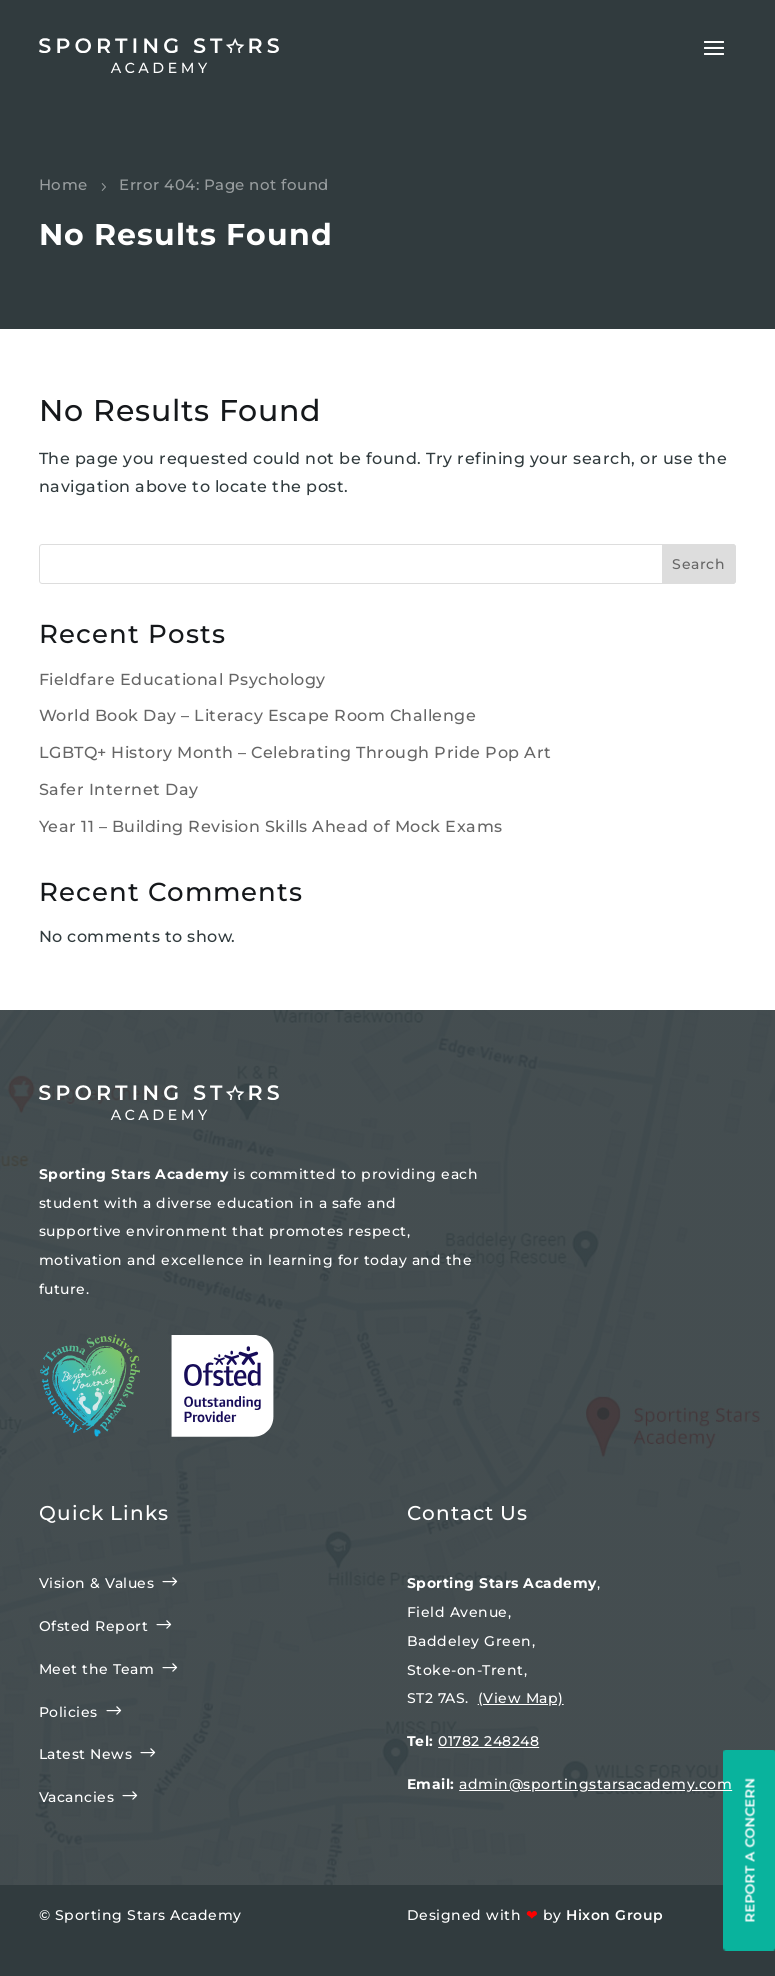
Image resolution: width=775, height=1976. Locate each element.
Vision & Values (97, 1583)
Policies (68, 1712)
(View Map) (521, 1698)
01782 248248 (488, 1741)
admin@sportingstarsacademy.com (595, 1784)
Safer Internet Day (119, 789)
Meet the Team (97, 1669)
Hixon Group (615, 1915)
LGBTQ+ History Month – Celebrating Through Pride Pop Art (295, 752)
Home (63, 184)
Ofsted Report (94, 1626)
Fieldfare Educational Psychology (182, 679)
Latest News (86, 1754)
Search (698, 564)
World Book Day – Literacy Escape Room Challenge (258, 715)
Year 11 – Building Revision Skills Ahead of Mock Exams (271, 826)
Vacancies (77, 1797)
